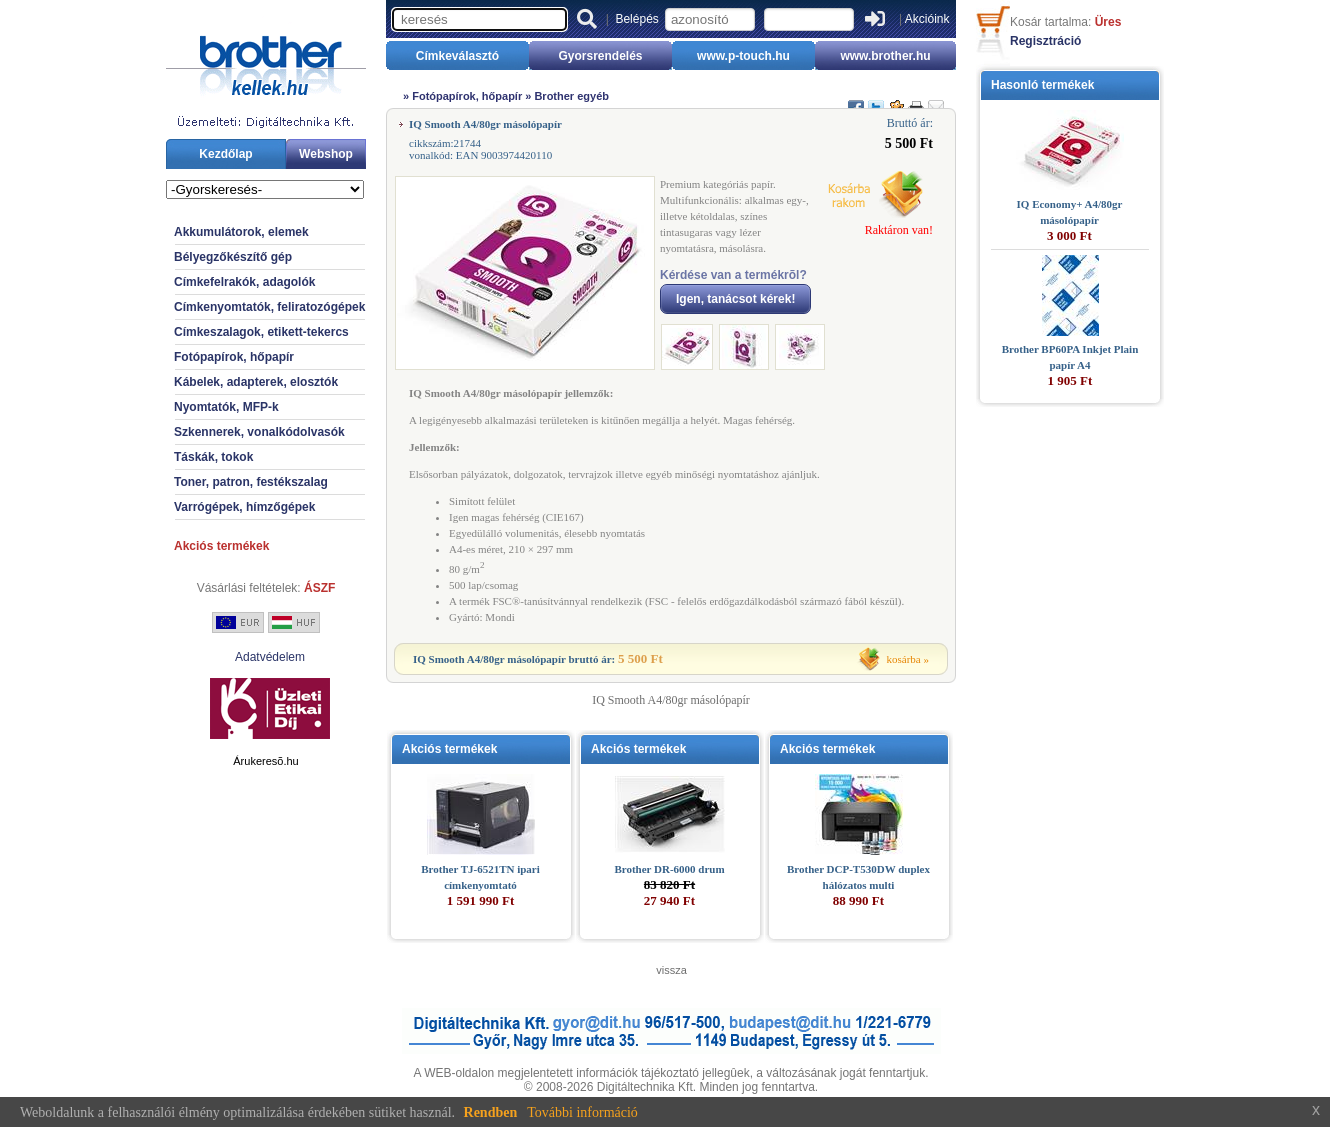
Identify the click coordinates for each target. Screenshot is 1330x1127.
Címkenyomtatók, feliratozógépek (269, 307)
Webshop (326, 154)
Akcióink (927, 19)
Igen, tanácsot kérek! (735, 299)
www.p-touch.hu (743, 56)
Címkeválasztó (457, 56)
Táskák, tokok (213, 457)
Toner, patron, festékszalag (251, 482)
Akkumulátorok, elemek (241, 232)
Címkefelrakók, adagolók (244, 282)
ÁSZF (319, 588)
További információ (582, 1112)
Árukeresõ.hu (265, 761)
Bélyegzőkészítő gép (233, 257)
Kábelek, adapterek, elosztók (256, 382)
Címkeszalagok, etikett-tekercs (261, 332)
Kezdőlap (225, 154)
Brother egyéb (571, 96)
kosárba (904, 659)
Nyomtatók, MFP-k (226, 407)
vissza (671, 970)
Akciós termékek (221, 546)
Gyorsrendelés (600, 56)
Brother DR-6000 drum (669, 869)
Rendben (491, 1112)
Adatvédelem (270, 657)
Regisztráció (1045, 41)
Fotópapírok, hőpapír (234, 357)
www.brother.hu (885, 56)
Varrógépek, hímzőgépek (244, 507)
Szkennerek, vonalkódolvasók (259, 432)
